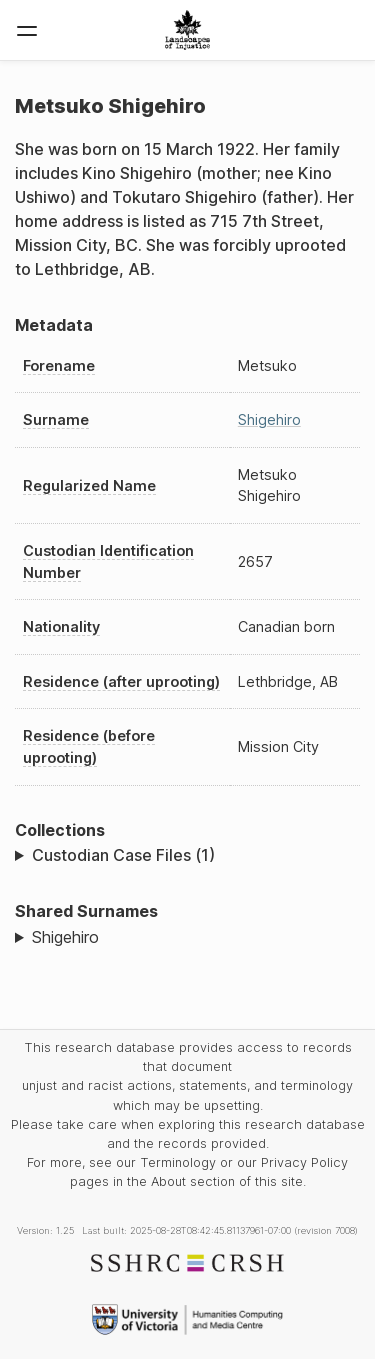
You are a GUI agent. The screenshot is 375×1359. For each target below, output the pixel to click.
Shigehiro (269, 419)
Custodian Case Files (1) (123, 855)
